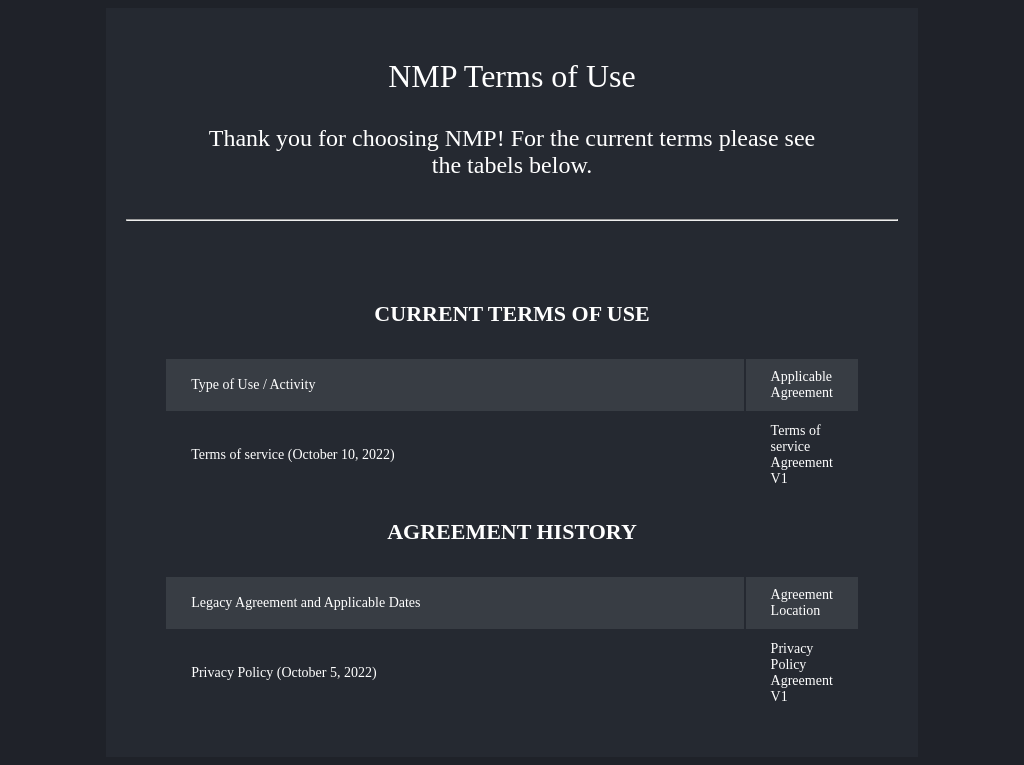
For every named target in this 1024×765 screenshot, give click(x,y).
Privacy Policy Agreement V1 (802, 672)
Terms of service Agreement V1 (802, 454)
